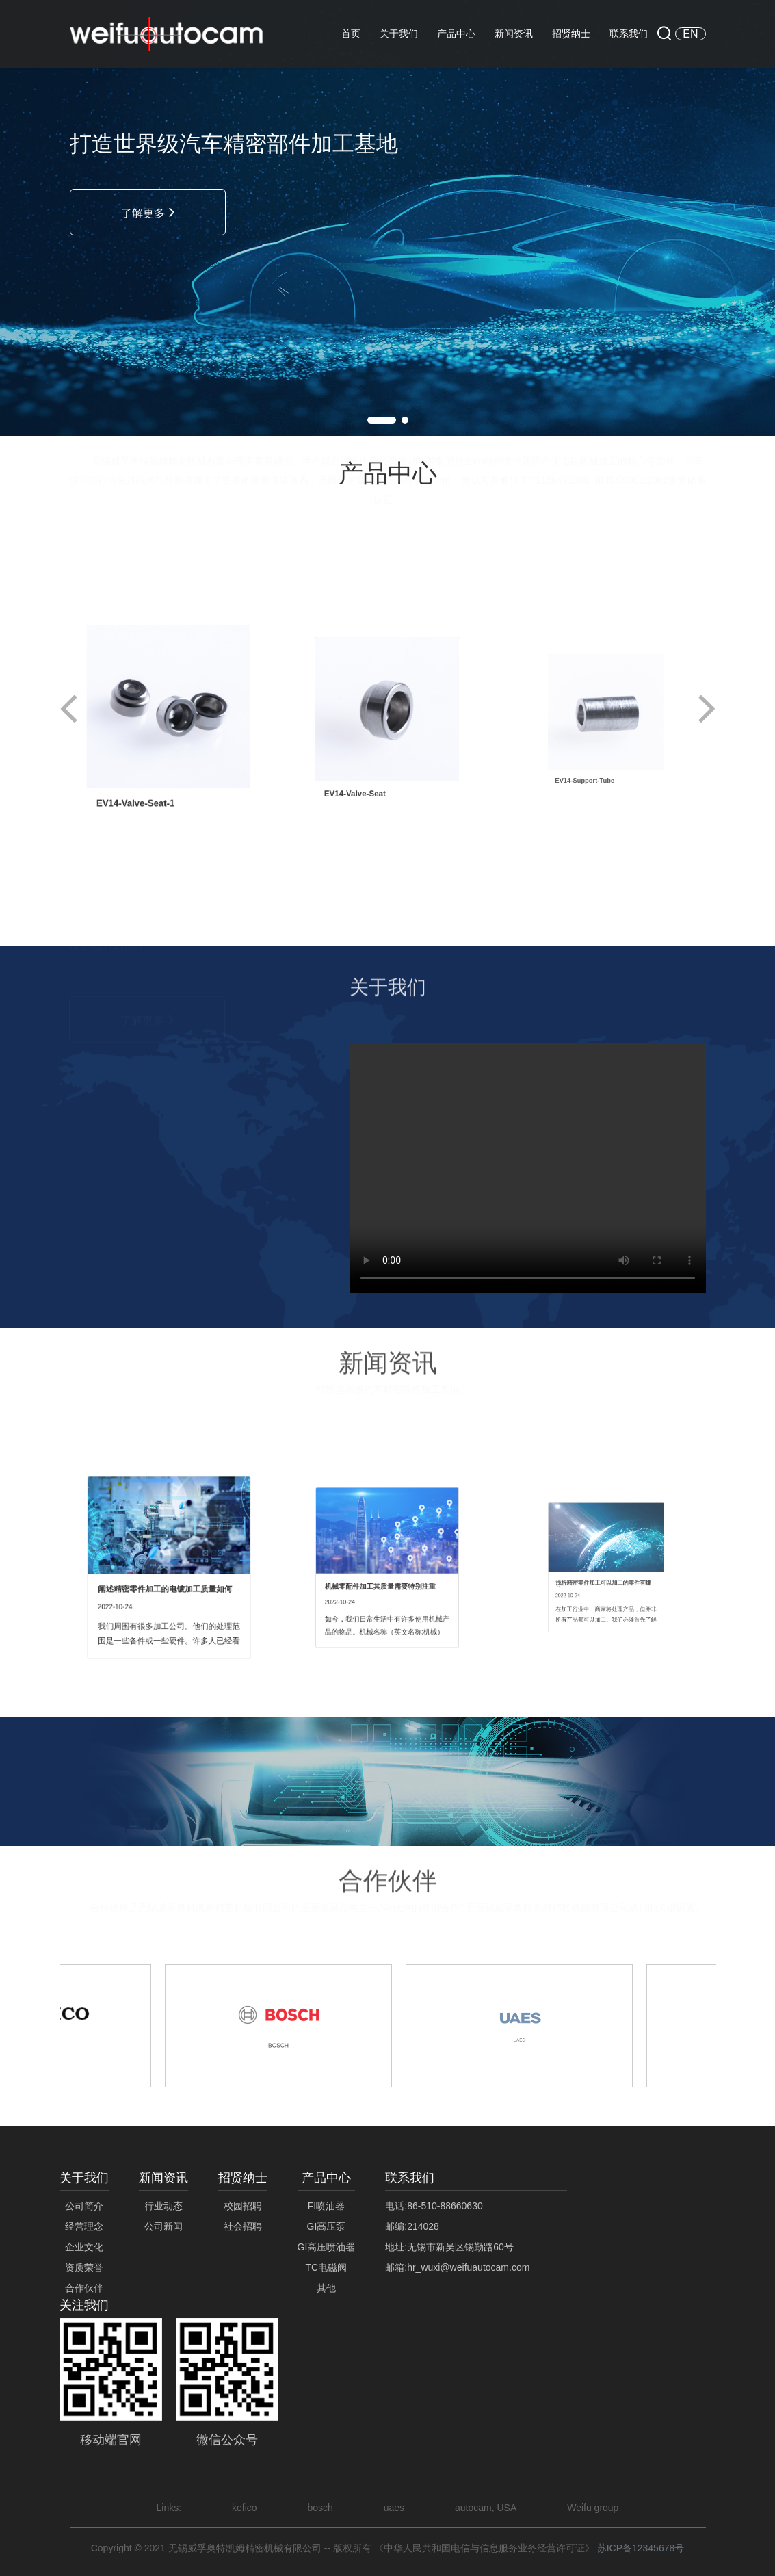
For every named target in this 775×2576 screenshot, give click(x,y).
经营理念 (84, 2226)
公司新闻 (163, 2226)
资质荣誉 (84, 2267)
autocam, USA (485, 2507)
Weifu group (592, 2507)
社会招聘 (243, 2226)
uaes (394, 2507)
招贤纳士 (571, 33)
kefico (245, 2507)
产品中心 (456, 33)
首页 (350, 33)
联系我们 (628, 33)
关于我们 (399, 33)
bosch (320, 2507)
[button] (381, 420)
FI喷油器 (326, 2205)
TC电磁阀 (326, 2267)
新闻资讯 (514, 33)
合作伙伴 (84, 2287)
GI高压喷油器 (327, 2246)
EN (690, 34)
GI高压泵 (326, 2226)
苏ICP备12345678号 (641, 2547)
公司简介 (84, 2205)
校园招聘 (243, 2205)
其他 (326, 2287)
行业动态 (163, 2205)
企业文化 (84, 2246)
